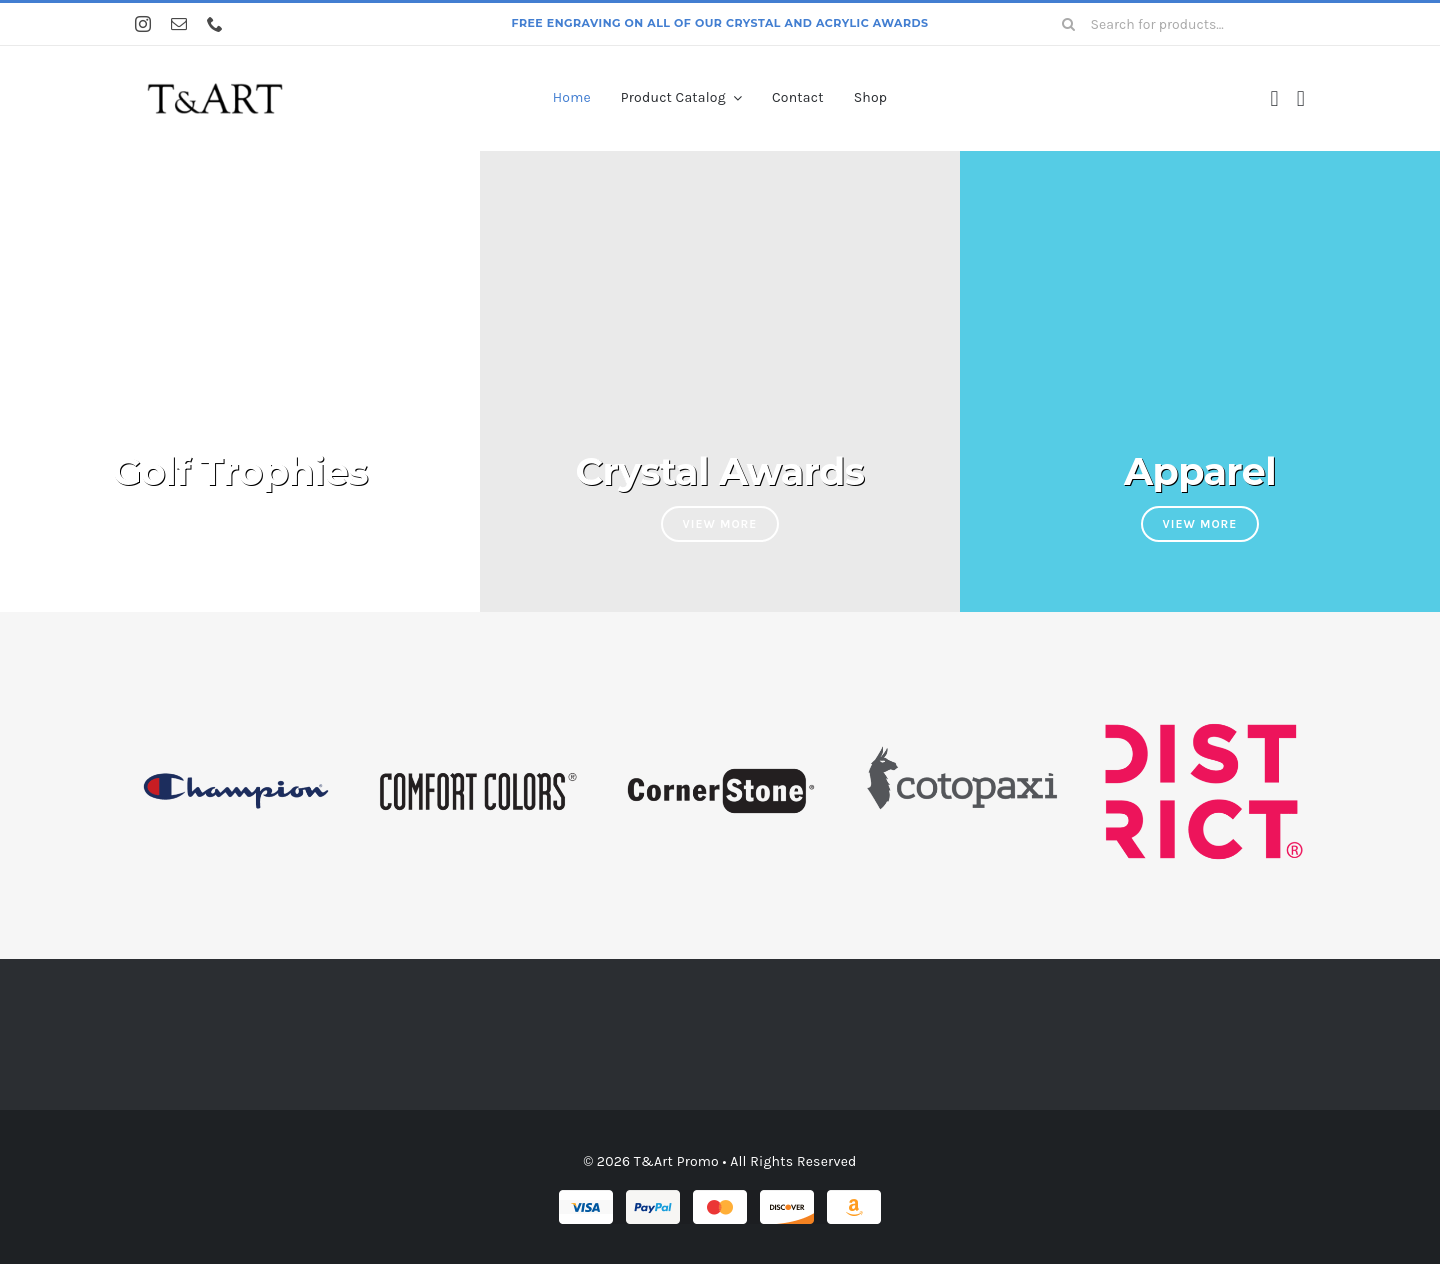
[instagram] (143, 24)
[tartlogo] (215, 73)
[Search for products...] (1176, 24)
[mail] (179, 24)
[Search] (1069, 24)
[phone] (215, 24)
